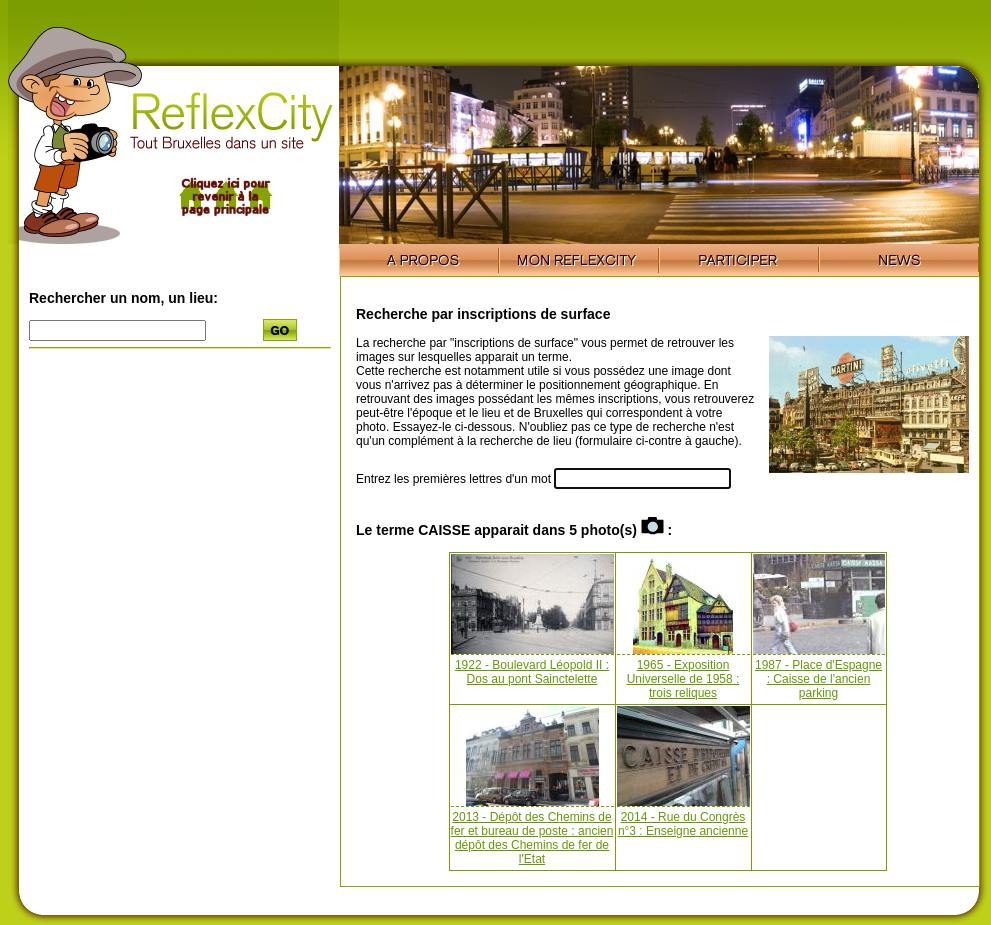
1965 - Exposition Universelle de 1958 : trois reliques (683, 679)
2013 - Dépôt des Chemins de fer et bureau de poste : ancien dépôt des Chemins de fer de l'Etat (532, 838)
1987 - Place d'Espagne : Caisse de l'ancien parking (818, 679)
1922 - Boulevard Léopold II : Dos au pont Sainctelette (532, 672)
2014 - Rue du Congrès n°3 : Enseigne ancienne (683, 824)
